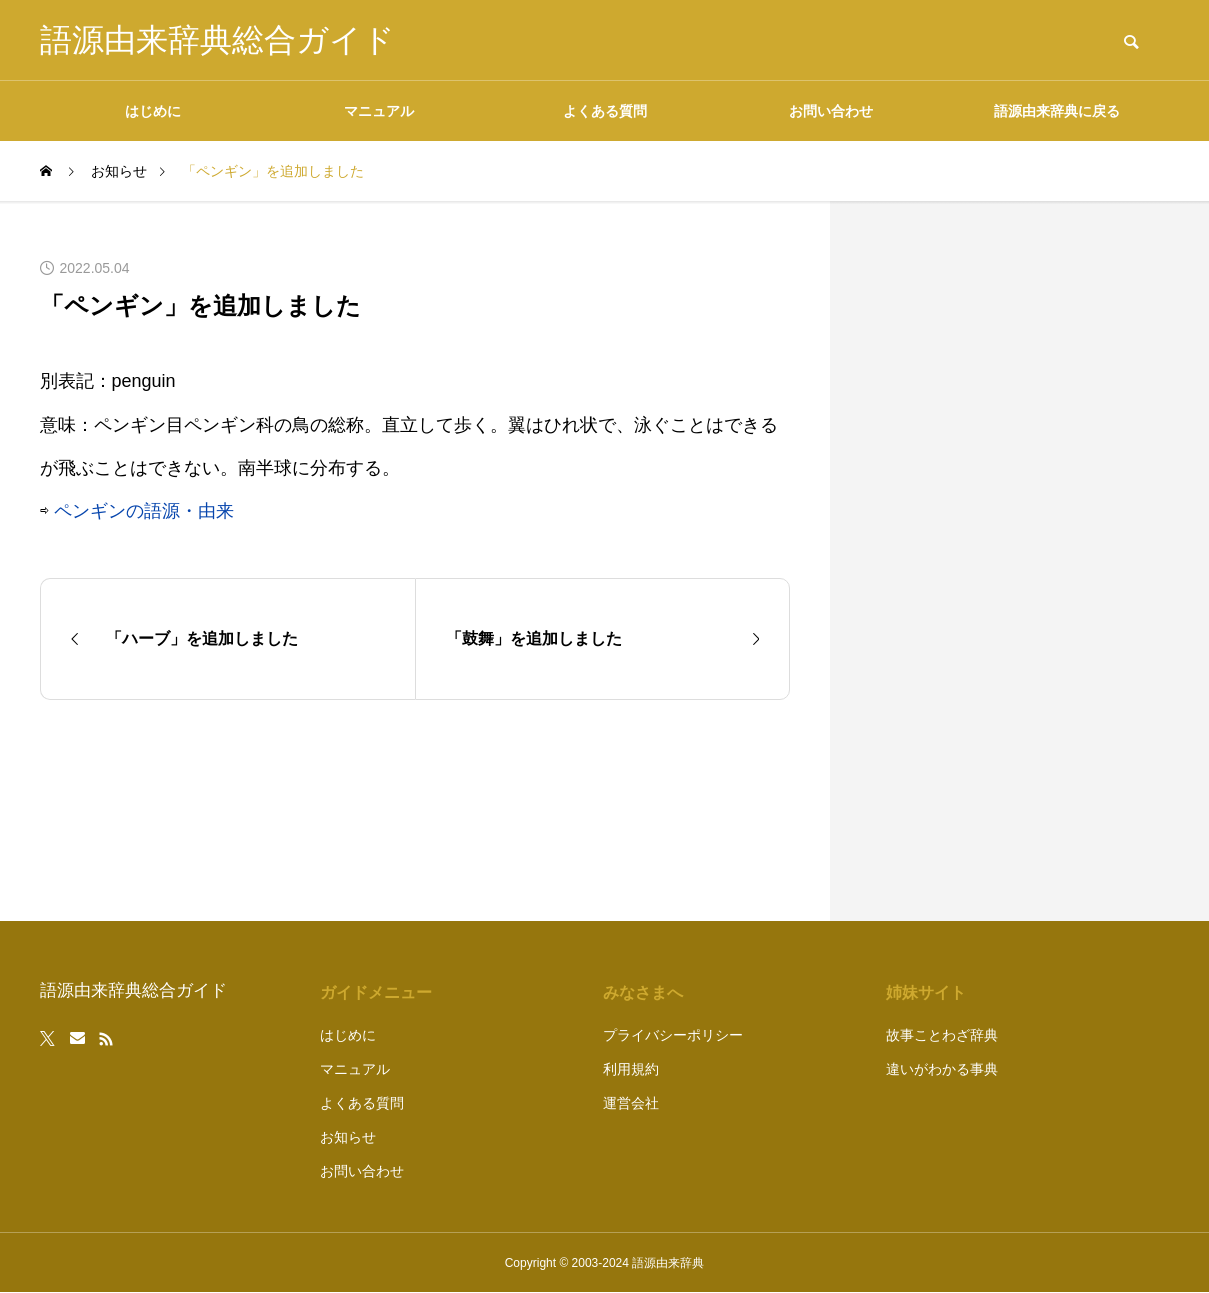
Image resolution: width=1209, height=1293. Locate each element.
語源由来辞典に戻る (1057, 111)
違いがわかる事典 (942, 1069)
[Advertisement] (1020, 561)
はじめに (153, 111)
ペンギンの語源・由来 (144, 511)
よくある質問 (605, 111)
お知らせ (348, 1137)
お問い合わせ (831, 111)
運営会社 (631, 1103)
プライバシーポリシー (673, 1035)
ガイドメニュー (376, 992)
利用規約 (631, 1069)
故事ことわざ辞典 (942, 1035)
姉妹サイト (926, 992)
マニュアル (379, 111)
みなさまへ (643, 992)
